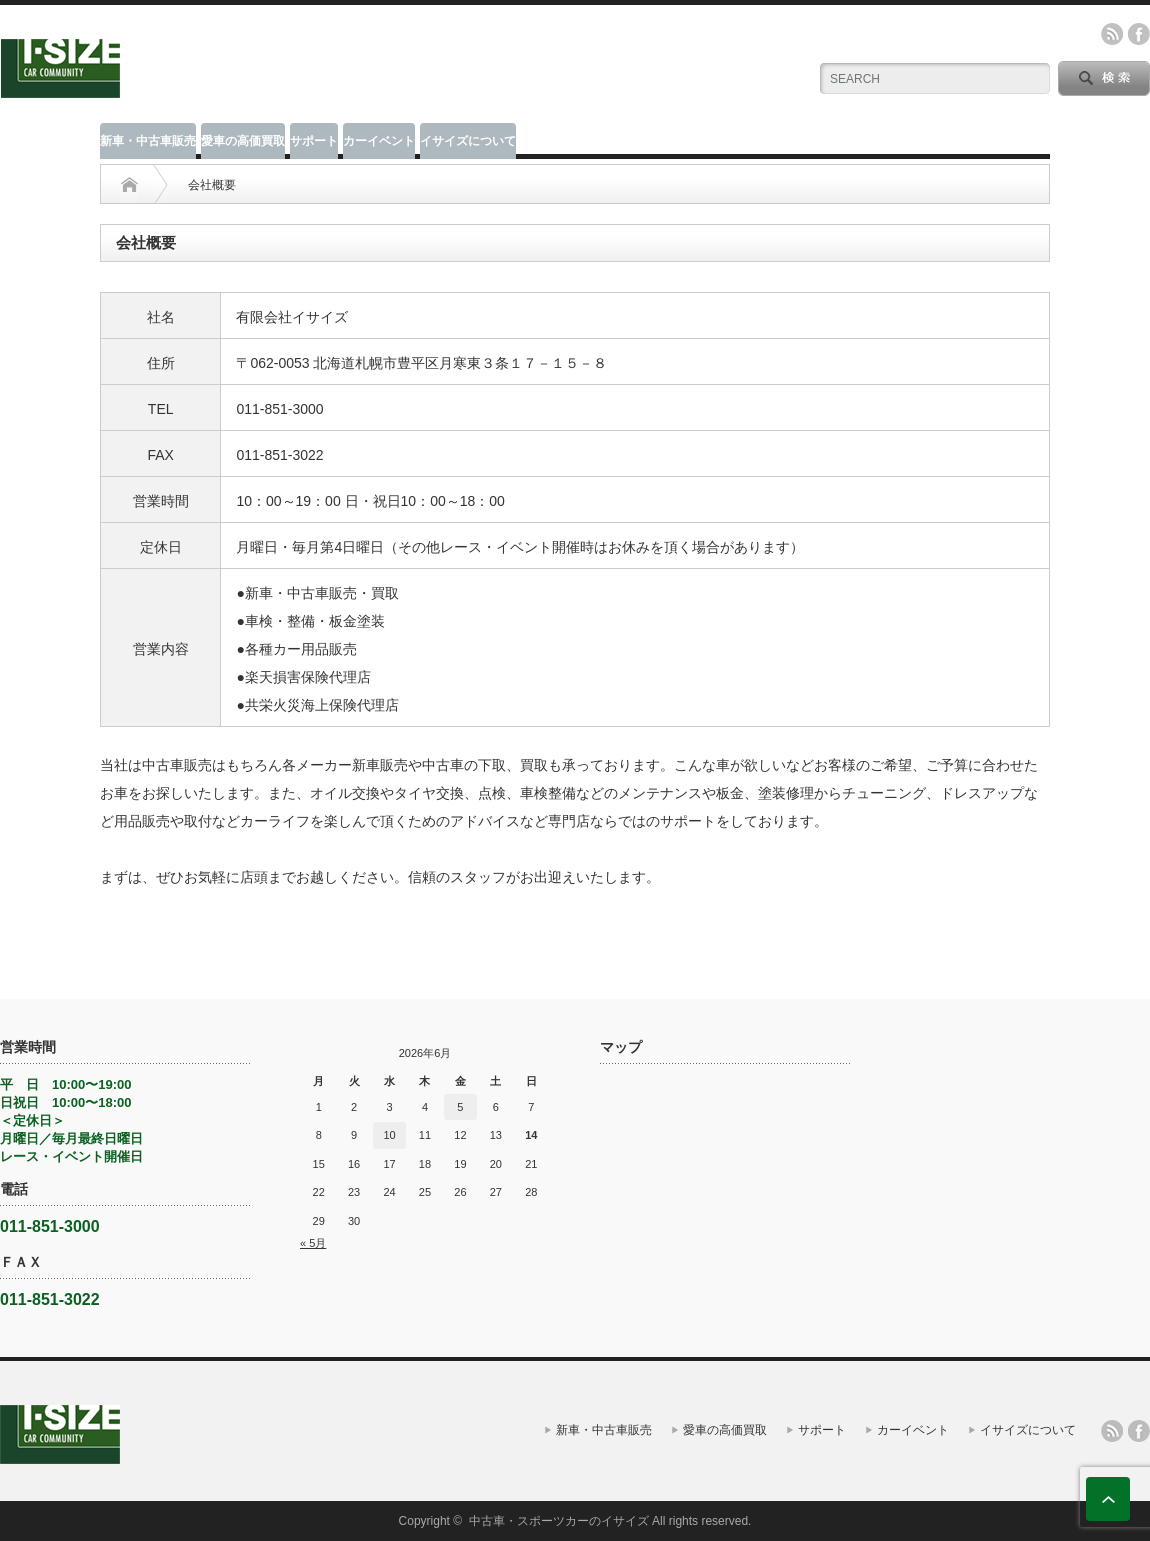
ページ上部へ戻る (1108, 1499)
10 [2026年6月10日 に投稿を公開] (389, 1135)
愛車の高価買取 (243, 141)
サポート (314, 141)
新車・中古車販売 (148, 141)
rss (1112, 34)
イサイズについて (468, 141)
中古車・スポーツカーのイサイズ (559, 1521)
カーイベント (379, 141)
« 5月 (313, 1243)
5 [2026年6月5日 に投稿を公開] (460, 1107)
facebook (1139, 34)
